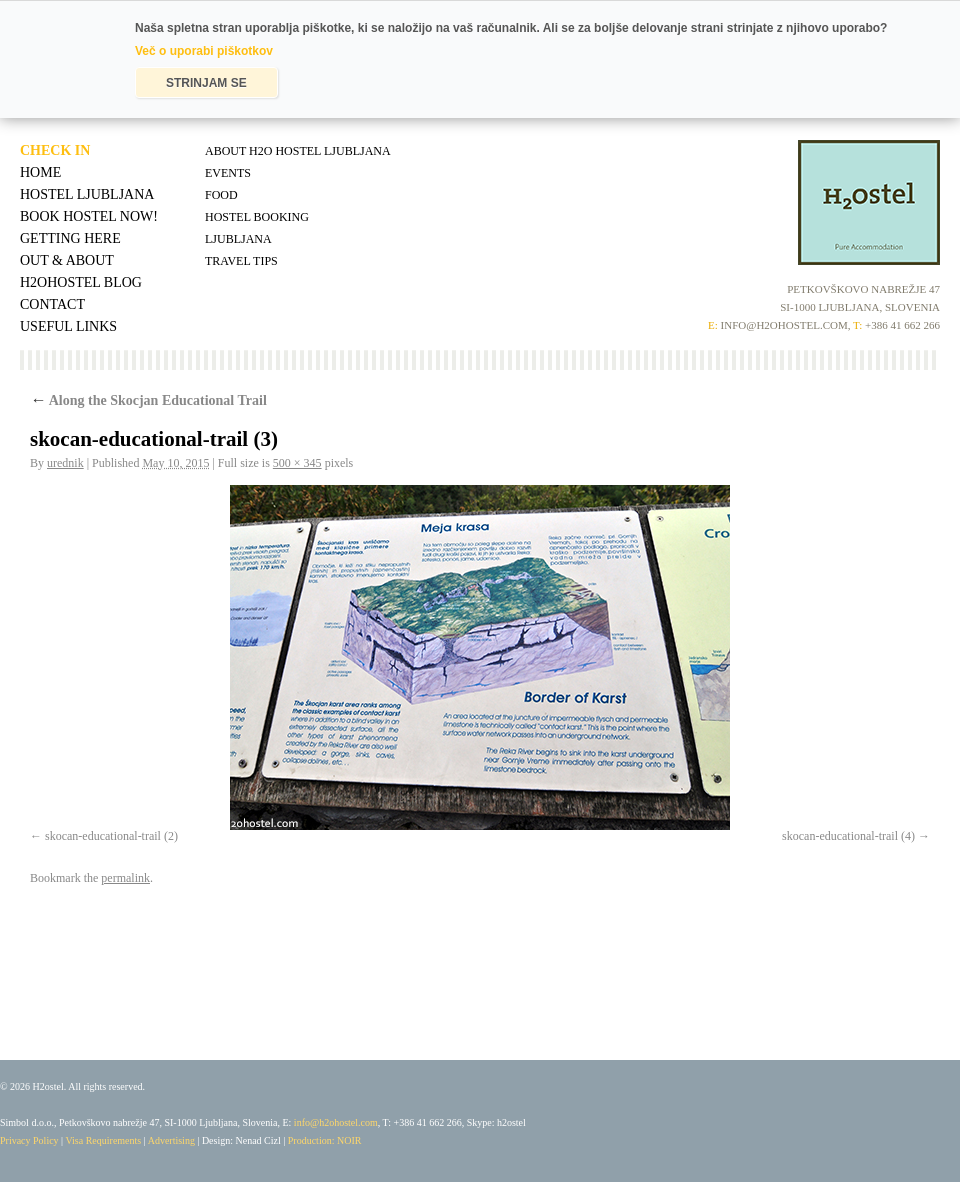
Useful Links (68, 326)
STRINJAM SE (206, 83)
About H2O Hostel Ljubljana (298, 151)
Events (228, 173)
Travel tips (241, 261)
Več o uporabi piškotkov (204, 51)
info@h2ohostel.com (336, 1122)
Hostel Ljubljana (87, 194)
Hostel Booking (257, 217)
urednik (65, 463)
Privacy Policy (29, 1140)
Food (221, 195)
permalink (125, 878)
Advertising (171, 1140)
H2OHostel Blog (81, 282)
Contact (52, 304)
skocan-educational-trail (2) (111, 836)
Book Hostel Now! (89, 216)
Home (40, 172)
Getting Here (70, 238)
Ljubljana (238, 239)
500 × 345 (297, 463)
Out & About (67, 260)
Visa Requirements (103, 1140)
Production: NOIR (325, 1140)
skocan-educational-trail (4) (848, 836)
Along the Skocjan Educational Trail (148, 400)
